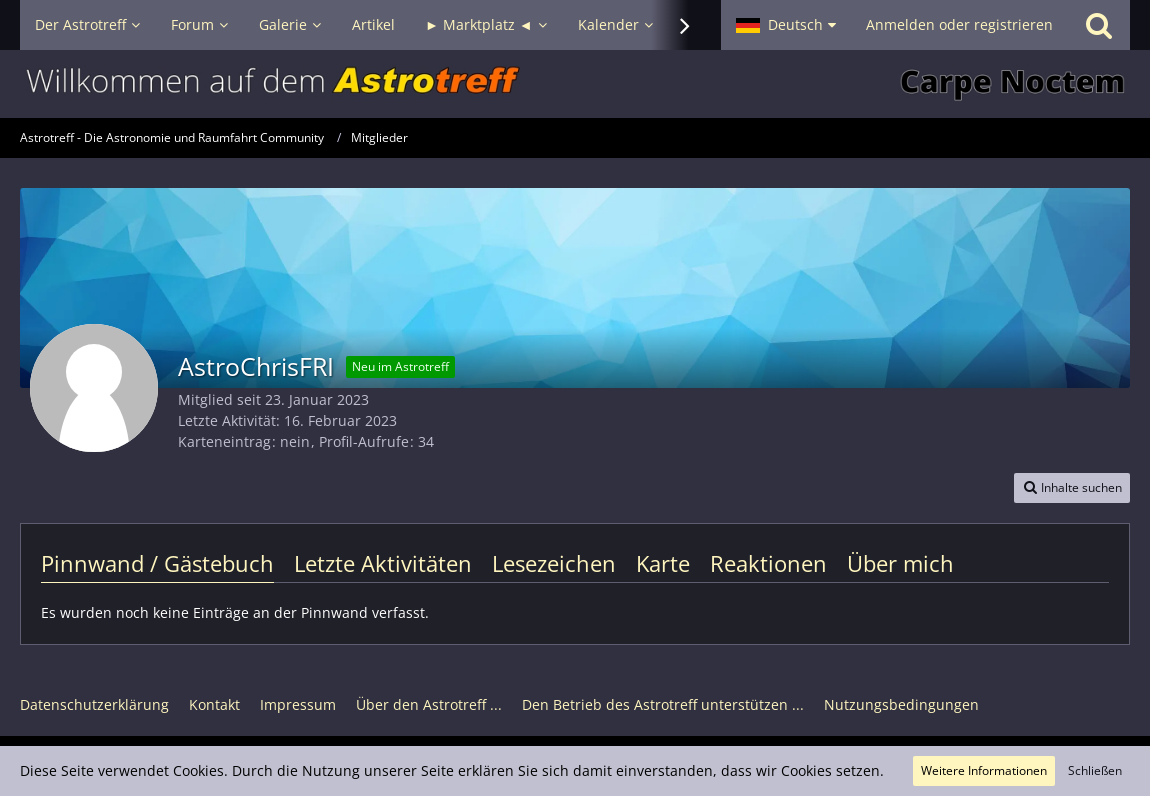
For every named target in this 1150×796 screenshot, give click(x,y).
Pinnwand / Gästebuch (157, 563)
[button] (786, 25)
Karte (663, 563)
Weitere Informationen (984, 770)
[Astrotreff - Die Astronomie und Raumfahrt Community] (575, 84)
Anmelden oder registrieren (959, 24)
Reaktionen (768, 563)
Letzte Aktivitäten (383, 563)
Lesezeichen (554, 563)
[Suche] (1099, 25)
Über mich (900, 563)
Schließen (1095, 770)
